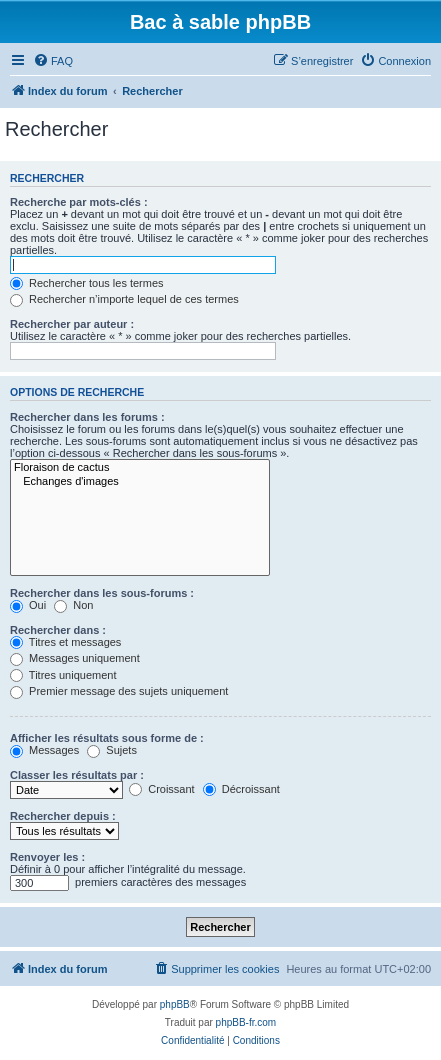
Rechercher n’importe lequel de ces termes (124, 299)
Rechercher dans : (58, 630)
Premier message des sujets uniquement (119, 691)
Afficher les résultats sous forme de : (107, 738)
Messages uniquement (75, 658)
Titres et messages (65, 642)
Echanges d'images (140, 482)
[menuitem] (53, 61)
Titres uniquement (63, 675)
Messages (44, 750)
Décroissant (241, 789)
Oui (28, 605)
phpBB (175, 1004)
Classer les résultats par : (77, 775)
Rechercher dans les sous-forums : (102, 593)
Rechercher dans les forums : (87, 417)
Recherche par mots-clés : (79, 202)
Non (73, 605)
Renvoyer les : (47, 857)
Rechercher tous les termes (87, 283)
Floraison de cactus (140, 468)
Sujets (112, 750)
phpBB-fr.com (246, 1022)
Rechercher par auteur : (72, 324)
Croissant (162, 789)
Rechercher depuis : (63, 816)
